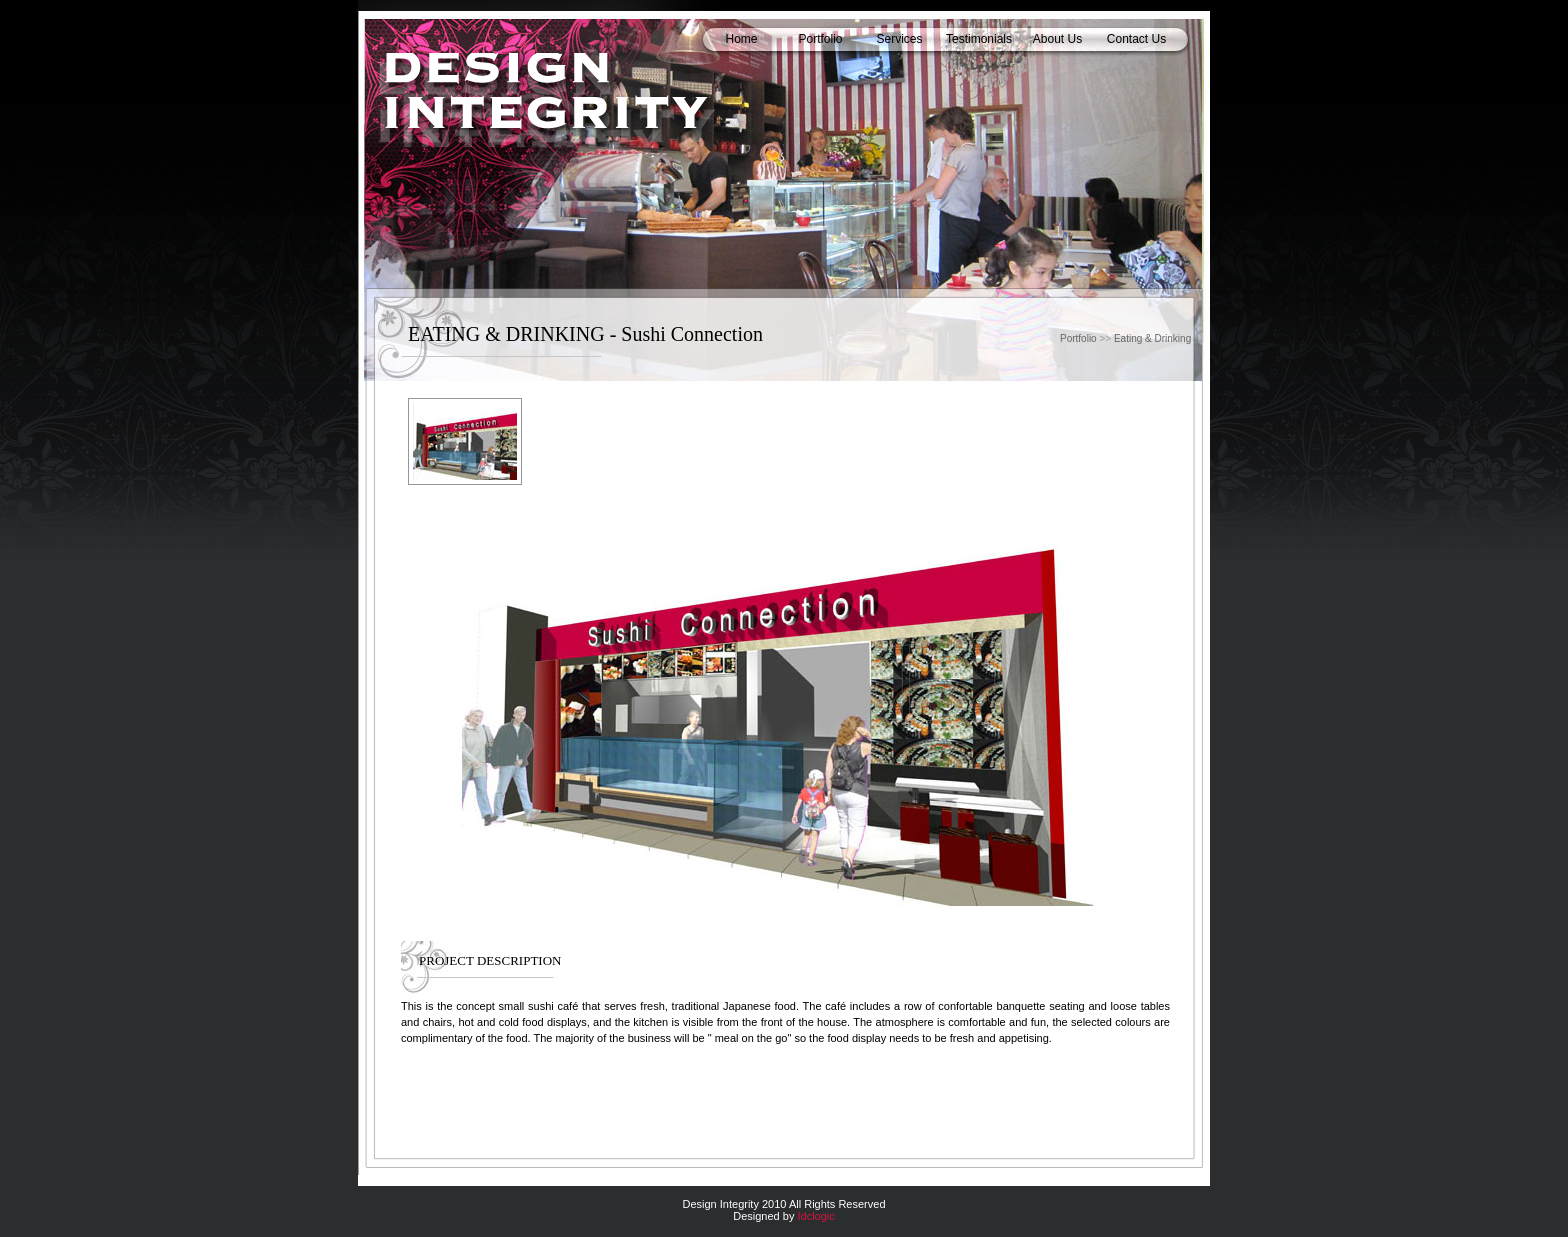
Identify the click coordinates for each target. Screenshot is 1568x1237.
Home (741, 39)
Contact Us (1136, 39)
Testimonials (979, 39)
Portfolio (820, 39)
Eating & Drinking (1152, 338)
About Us (1057, 39)
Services (899, 39)
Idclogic (815, 1216)
